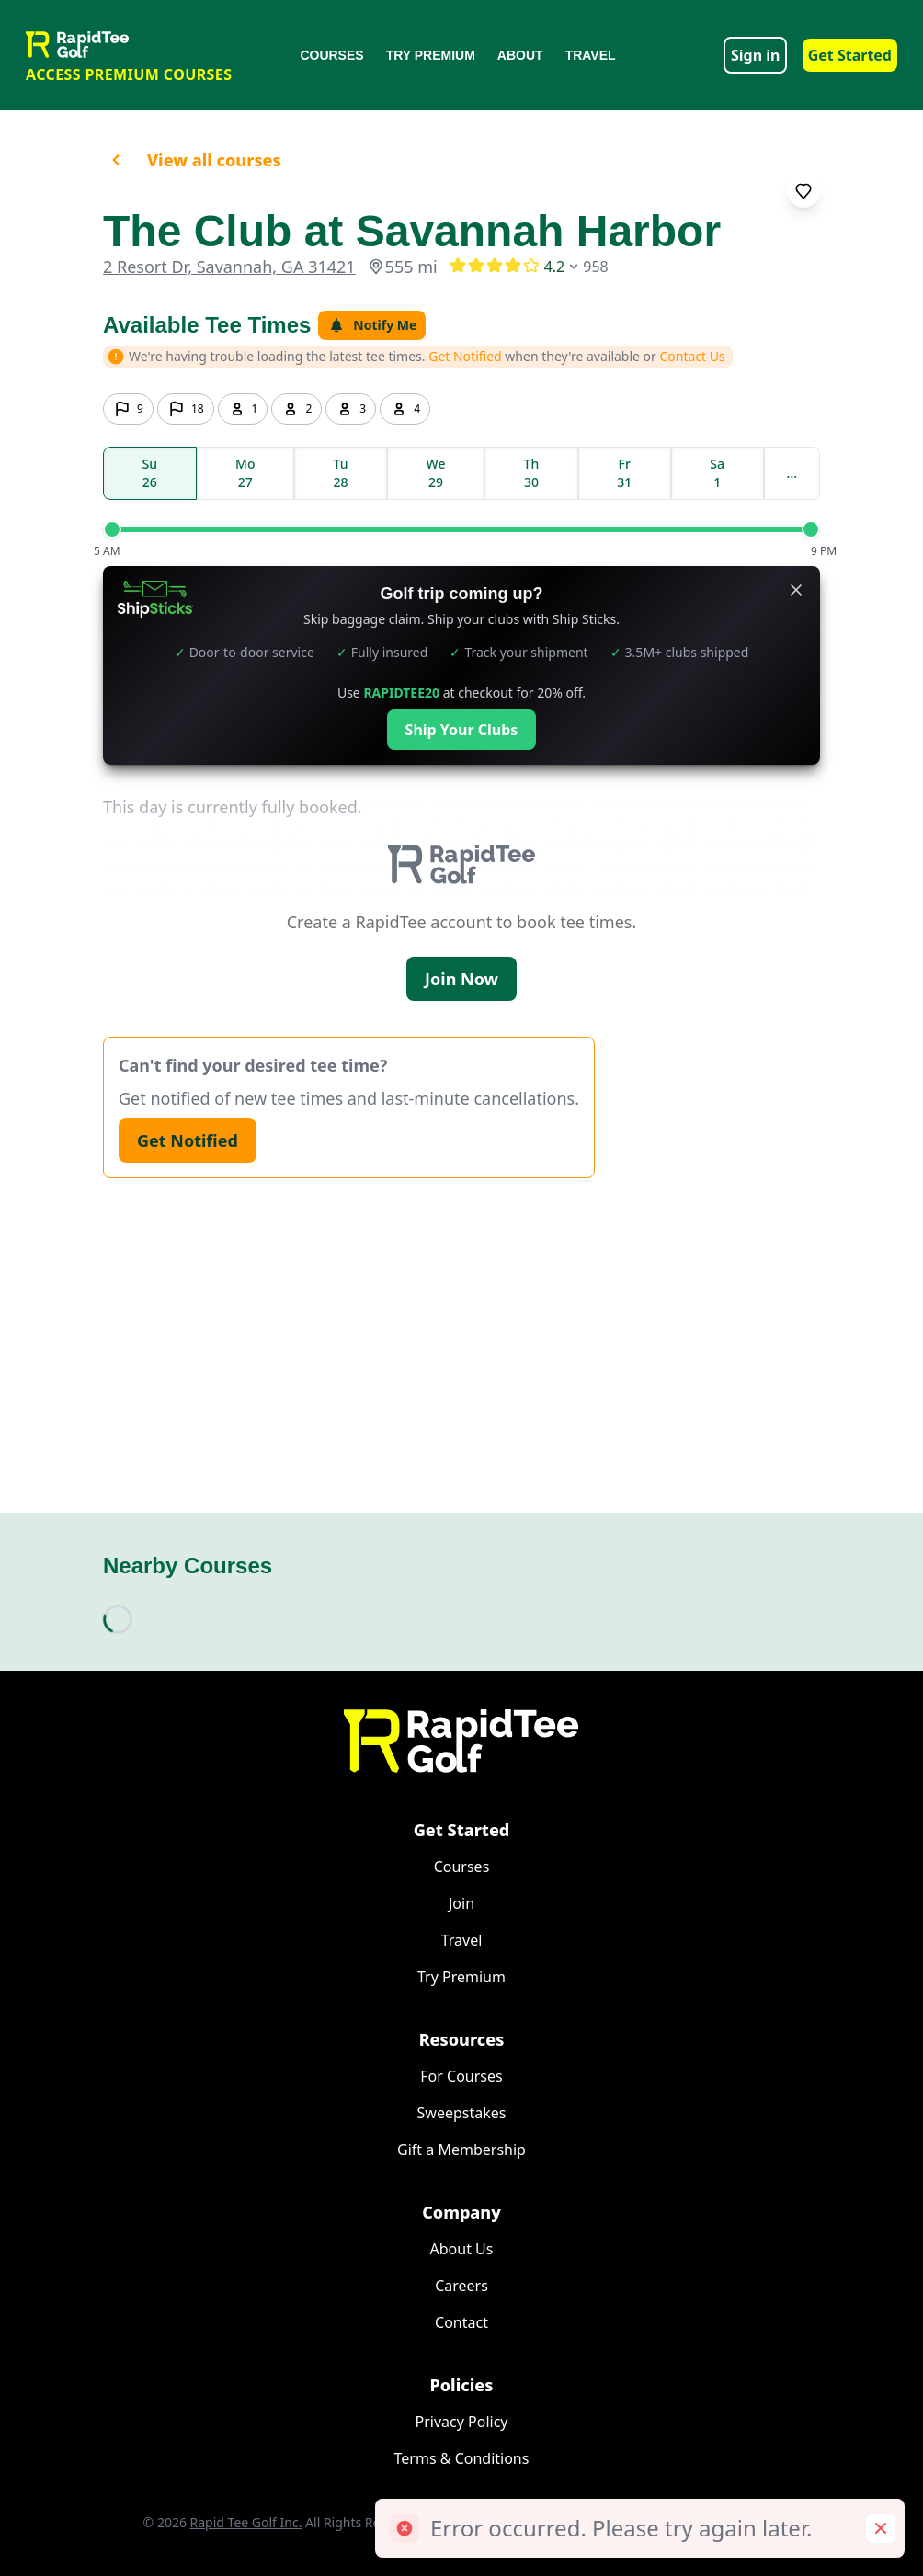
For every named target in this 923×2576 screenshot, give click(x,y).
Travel (590, 55)
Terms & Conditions (462, 2458)
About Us (462, 2249)
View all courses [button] (192, 160)
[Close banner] (796, 590)
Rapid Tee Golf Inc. (246, 2522)
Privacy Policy (462, 2421)
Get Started (850, 55)
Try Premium (430, 55)
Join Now (461, 979)
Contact (461, 2322)
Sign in (755, 55)
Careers (461, 2285)
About (520, 55)
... (792, 473)
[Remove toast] (880, 2528)
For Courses (461, 2076)
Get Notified (187, 1140)
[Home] (461, 1741)
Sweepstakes (462, 2113)
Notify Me (371, 325)
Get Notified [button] (465, 356)
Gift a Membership (461, 2149)
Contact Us (692, 356)
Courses (331, 55)
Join (461, 1903)
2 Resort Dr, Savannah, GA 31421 (229, 266)
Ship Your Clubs (461, 730)
